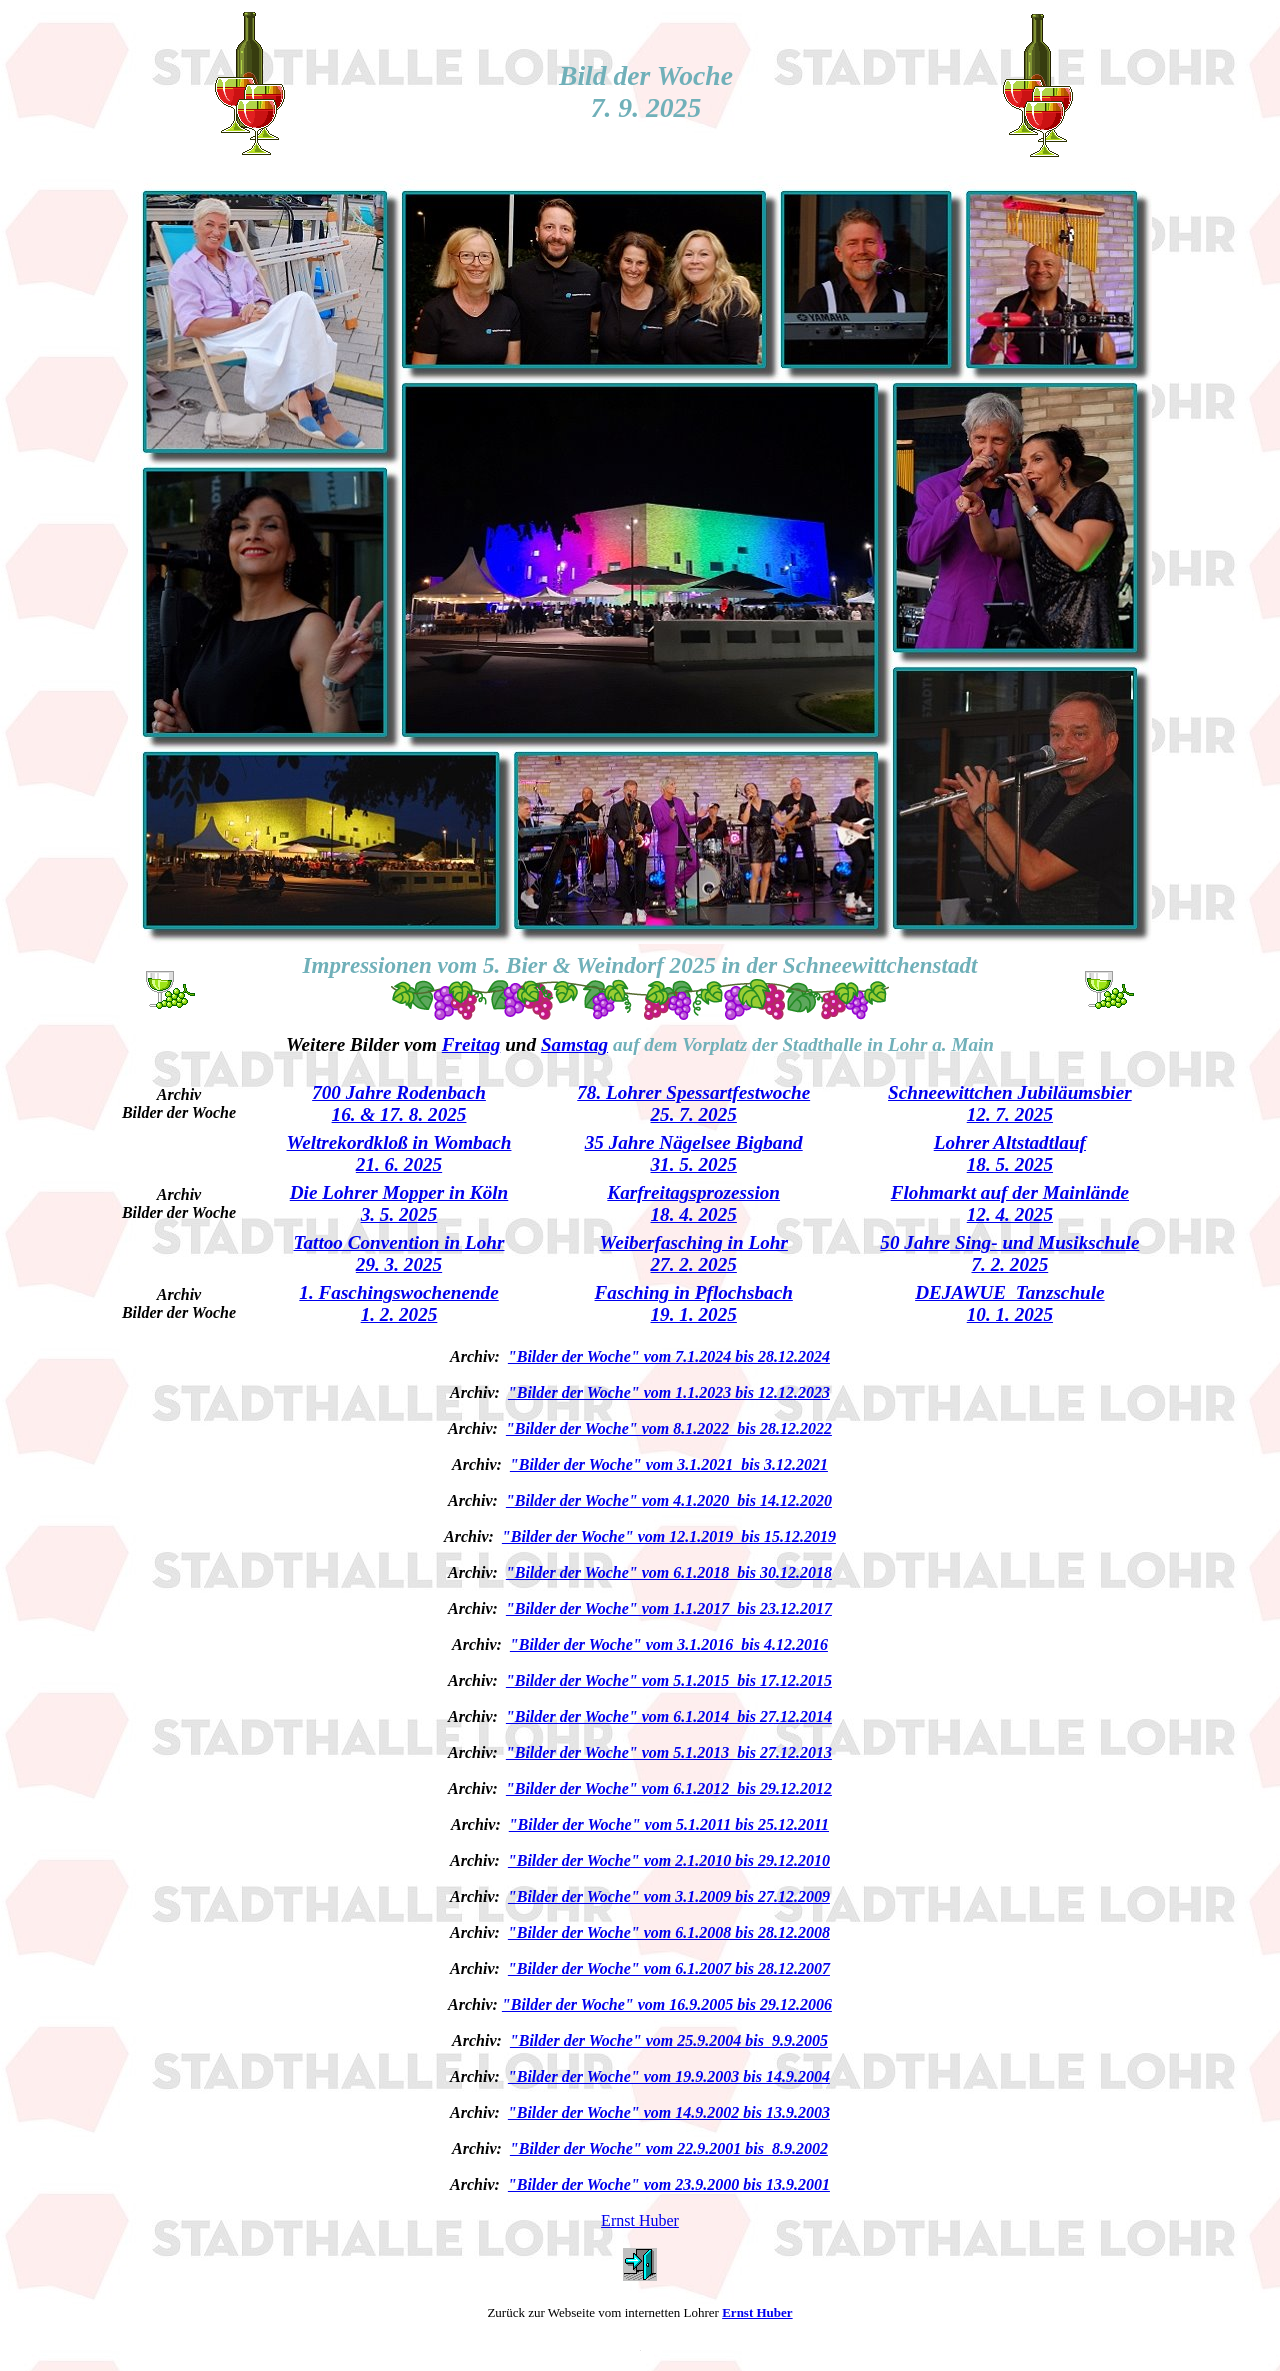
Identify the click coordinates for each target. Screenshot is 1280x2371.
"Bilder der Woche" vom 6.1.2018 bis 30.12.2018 (669, 1572)
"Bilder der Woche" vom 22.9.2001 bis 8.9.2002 (669, 2148)
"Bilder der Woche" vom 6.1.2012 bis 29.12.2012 (669, 1788)
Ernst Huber (640, 2220)
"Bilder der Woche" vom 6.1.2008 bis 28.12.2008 (669, 1932)
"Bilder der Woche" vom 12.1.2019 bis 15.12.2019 (669, 1536)
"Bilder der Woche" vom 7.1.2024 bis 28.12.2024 (669, 1356)
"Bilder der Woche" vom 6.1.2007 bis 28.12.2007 (669, 1968)
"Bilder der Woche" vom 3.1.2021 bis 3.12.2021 (669, 1464)
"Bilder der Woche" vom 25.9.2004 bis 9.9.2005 (669, 2040)
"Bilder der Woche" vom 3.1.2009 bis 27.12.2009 (669, 1896)
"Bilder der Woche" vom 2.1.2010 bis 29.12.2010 (669, 1860)
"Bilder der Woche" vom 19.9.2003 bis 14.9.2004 (669, 2076)
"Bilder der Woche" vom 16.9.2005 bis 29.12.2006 (667, 2004)
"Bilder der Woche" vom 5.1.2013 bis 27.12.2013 (669, 1752)
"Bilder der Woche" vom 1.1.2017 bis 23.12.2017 (669, 1608)
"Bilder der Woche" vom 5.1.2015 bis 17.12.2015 (669, 1680)
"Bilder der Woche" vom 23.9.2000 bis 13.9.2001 (669, 2184)
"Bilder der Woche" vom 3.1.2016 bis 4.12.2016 (669, 1644)
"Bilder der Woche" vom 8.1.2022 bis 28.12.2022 (669, 1428)
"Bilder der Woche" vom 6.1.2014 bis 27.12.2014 (669, 1716)
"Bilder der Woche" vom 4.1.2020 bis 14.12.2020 (669, 1500)
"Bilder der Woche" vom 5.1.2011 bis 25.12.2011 (669, 1824)
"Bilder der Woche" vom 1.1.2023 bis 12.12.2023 (669, 1392)
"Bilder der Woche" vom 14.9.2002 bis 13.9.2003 (669, 2112)
